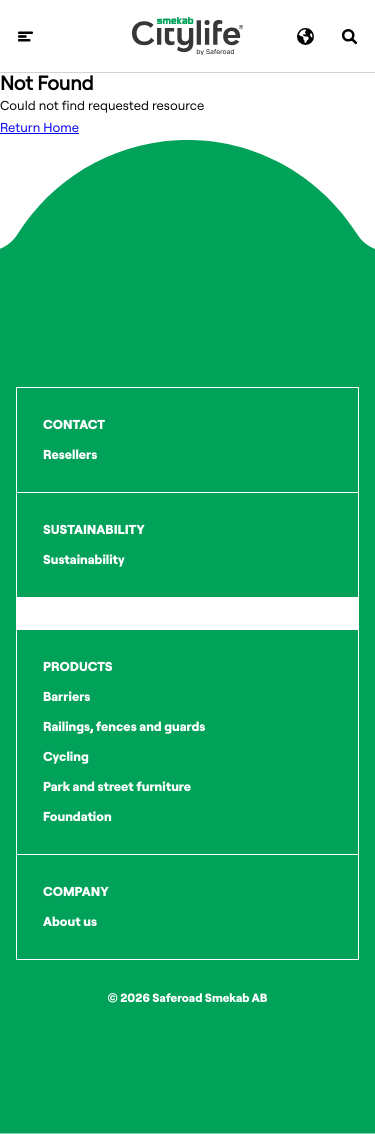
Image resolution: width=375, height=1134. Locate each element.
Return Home (39, 128)
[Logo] (187, 36)
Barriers (66, 697)
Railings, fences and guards (124, 727)
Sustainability (84, 560)
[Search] (349, 36)
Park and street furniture (117, 787)
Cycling (66, 757)
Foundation (77, 817)
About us (70, 922)
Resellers (70, 455)
